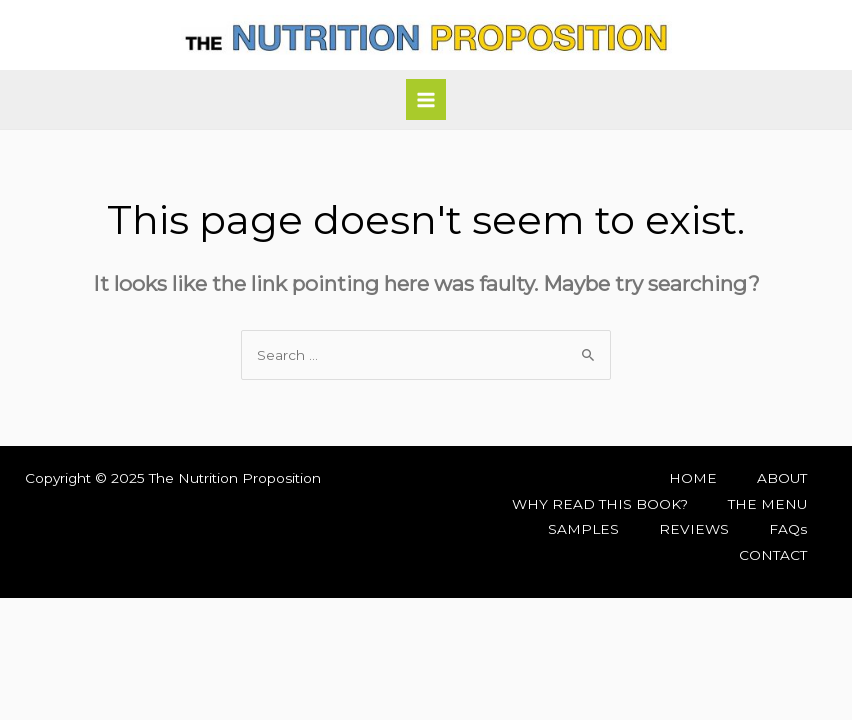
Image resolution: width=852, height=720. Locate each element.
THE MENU (767, 504)
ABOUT (782, 478)
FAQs (788, 529)
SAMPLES (583, 529)
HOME (693, 478)
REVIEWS (694, 529)
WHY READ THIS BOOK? (600, 504)
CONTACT (773, 555)
